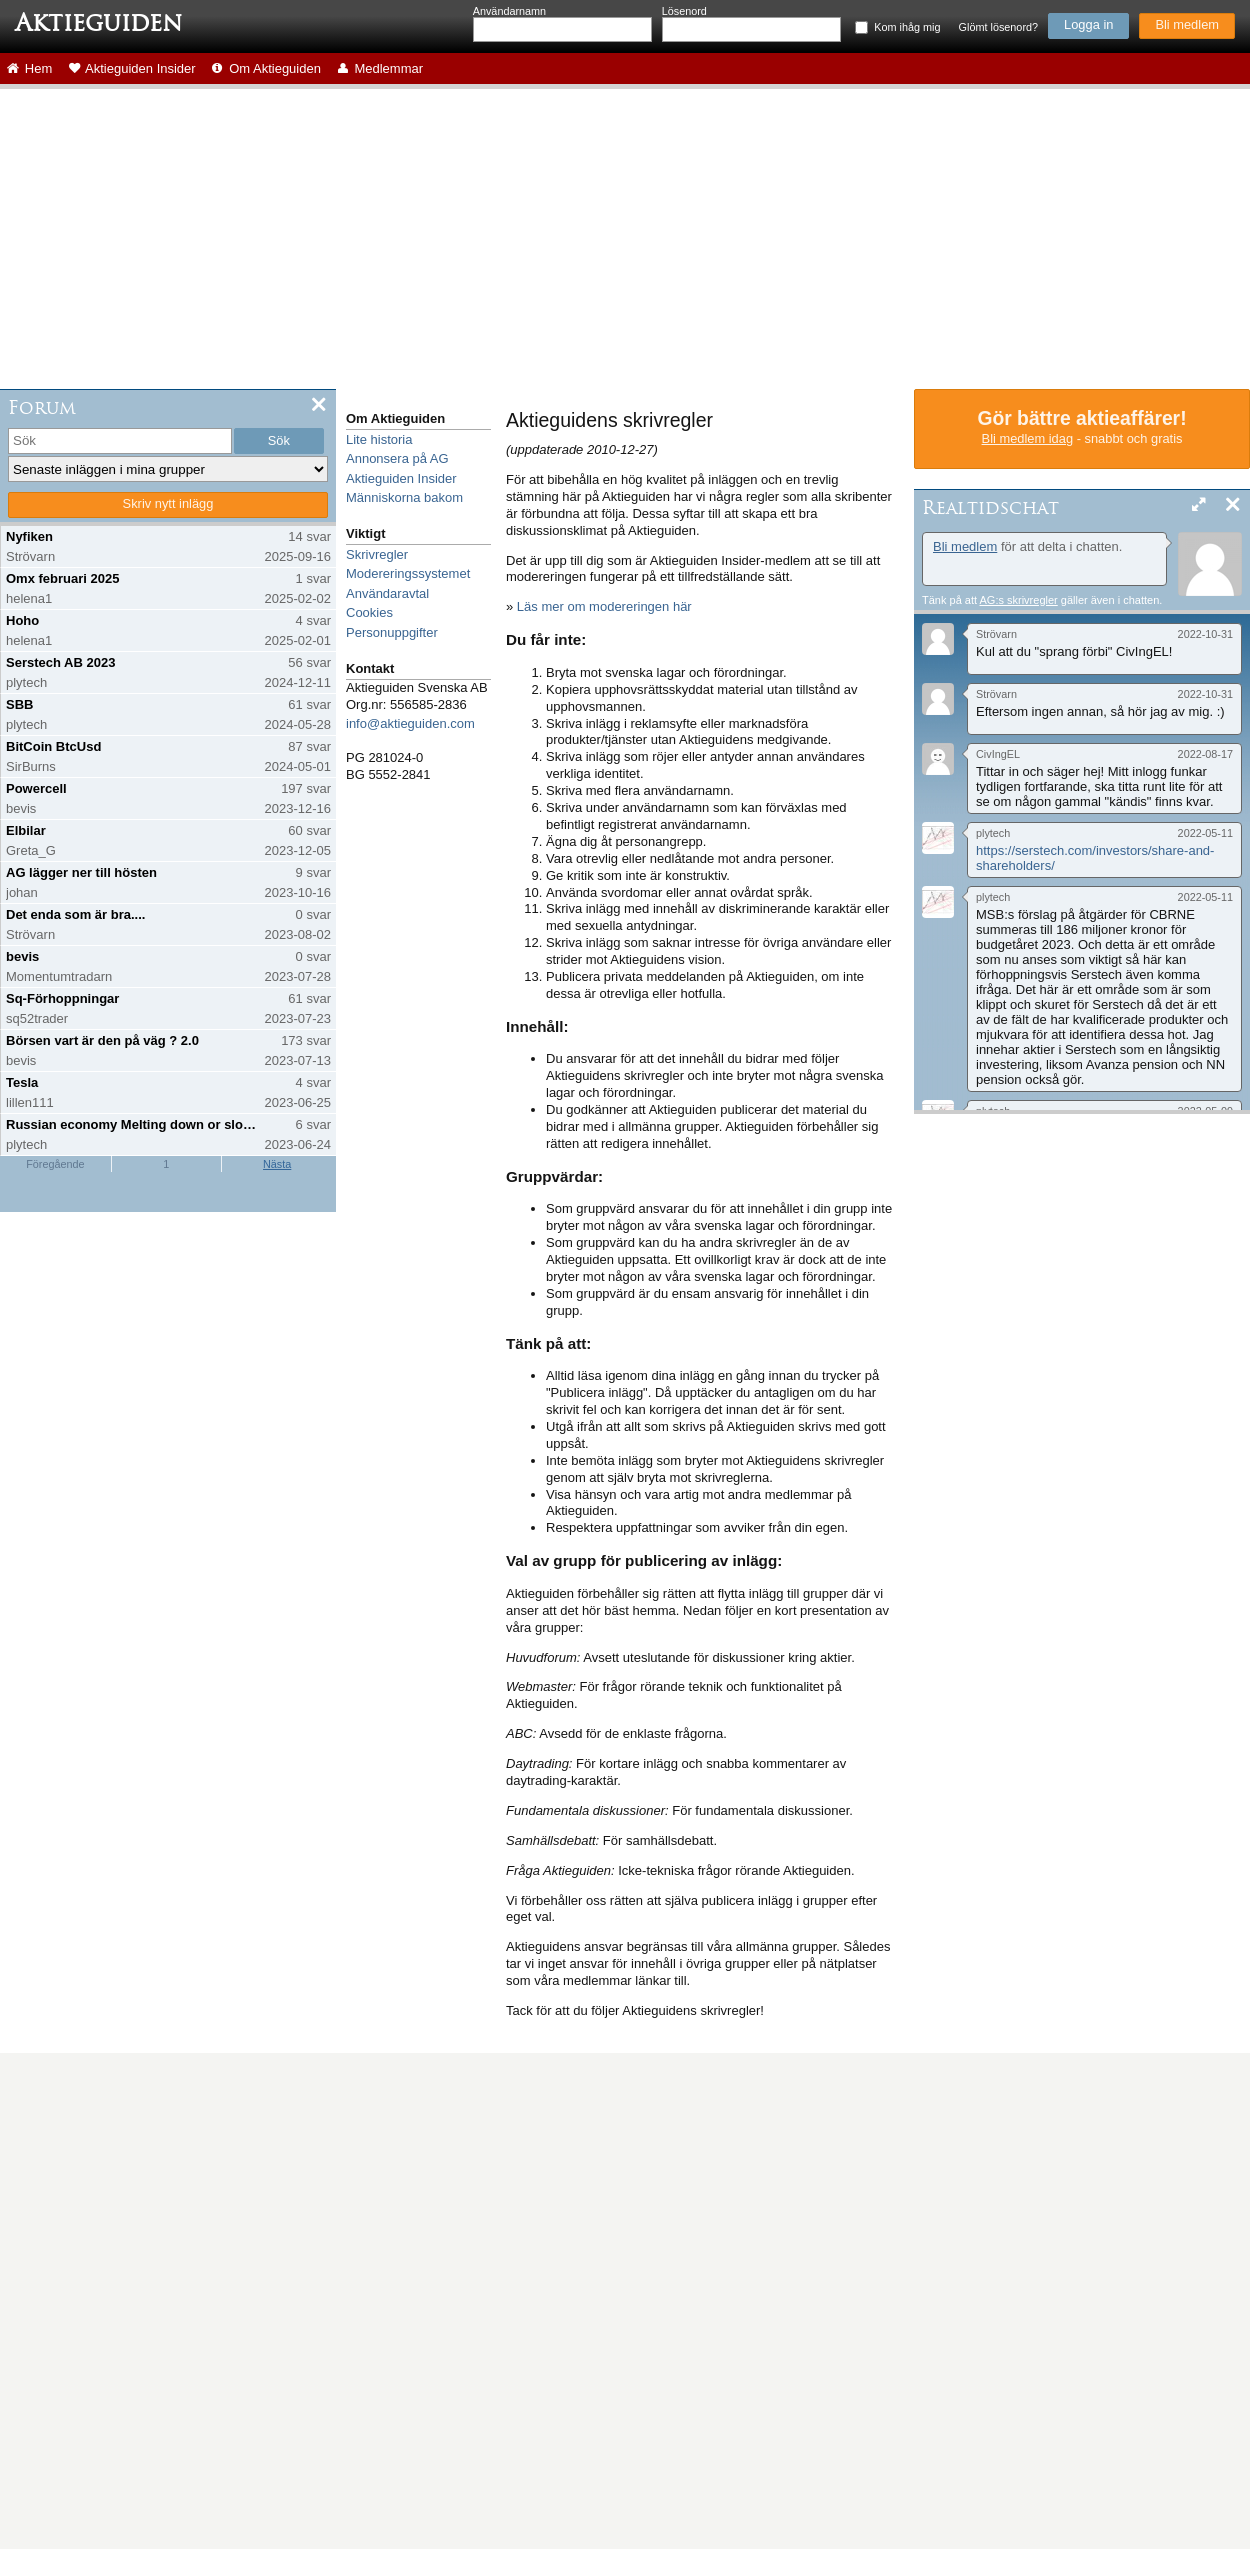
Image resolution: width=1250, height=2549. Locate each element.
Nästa (277, 1164)
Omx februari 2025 (62, 578)
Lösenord (684, 11)
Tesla (22, 1082)
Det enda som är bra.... (75, 914)
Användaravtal (387, 593)
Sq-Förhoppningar (62, 998)
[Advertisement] (625, 239)
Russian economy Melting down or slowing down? (133, 1124)
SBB (19, 704)
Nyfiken (29, 536)
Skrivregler (377, 554)
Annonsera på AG (397, 458)
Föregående (55, 1164)
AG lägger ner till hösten (81, 872)
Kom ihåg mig (907, 27)
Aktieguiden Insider (401, 478)
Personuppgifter (392, 632)
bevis (22, 956)
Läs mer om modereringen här (604, 606)
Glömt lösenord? (998, 27)
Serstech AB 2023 (60, 662)
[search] (120, 441)
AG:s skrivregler (1018, 600)
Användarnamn (509, 11)
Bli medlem (1187, 24)
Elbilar (26, 830)
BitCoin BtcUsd (53, 746)
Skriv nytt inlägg (168, 503)
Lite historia (379, 439)
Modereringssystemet (408, 573)
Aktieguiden (98, 23)
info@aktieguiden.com (410, 723)
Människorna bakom (404, 497)
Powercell (36, 788)
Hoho (22, 620)
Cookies (369, 612)
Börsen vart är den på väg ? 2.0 (102, 1040)
